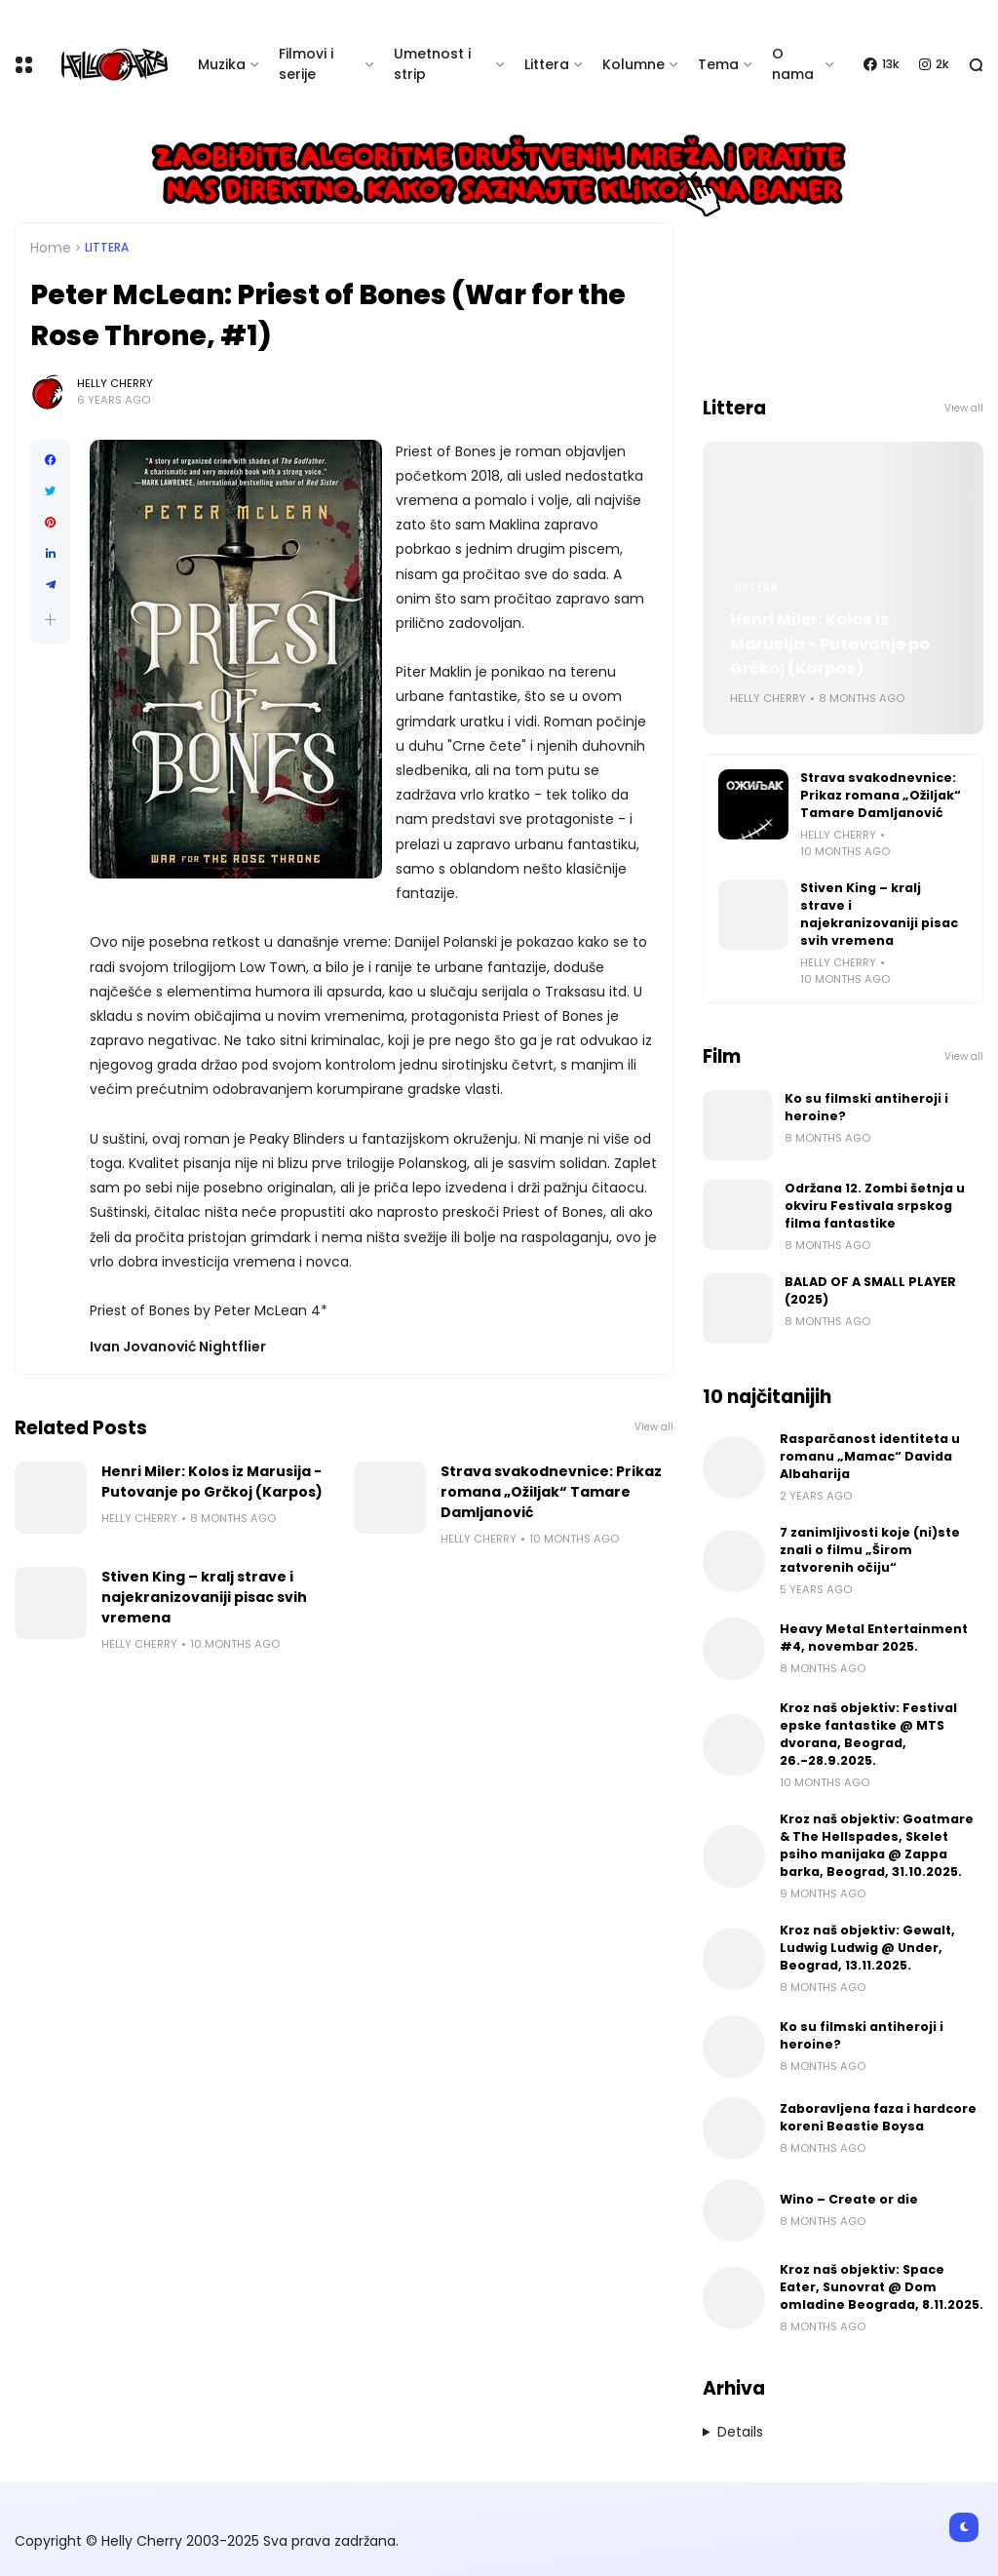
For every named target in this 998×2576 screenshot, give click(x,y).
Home (50, 247)
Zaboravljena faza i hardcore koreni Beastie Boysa (878, 2117)
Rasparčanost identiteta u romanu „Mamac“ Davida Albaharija (870, 1456)
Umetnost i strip (432, 64)
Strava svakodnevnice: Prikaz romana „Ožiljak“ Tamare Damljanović (551, 1492)
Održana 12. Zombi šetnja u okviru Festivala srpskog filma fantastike (875, 1205)
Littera (546, 64)
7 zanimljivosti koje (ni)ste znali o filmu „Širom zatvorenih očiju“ (870, 1550)
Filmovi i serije (306, 64)
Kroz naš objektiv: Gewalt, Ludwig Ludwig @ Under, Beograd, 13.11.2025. (867, 1947)
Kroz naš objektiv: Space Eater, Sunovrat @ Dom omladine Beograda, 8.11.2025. (881, 2287)
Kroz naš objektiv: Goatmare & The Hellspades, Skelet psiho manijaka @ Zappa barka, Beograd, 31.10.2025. (877, 1845)
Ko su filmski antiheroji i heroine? (866, 1107)
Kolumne (633, 64)
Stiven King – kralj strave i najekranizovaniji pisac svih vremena (204, 1597)
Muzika (222, 64)
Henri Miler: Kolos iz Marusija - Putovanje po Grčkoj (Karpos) (212, 1482)
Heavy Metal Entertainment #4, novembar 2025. (874, 1637)
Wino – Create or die (849, 2199)
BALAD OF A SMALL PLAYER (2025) (870, 1290)
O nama (793, 64)
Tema (718, 64)
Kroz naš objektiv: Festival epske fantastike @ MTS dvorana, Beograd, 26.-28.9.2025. (868, 1734)
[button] (50, 619)
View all (653, 1427)
